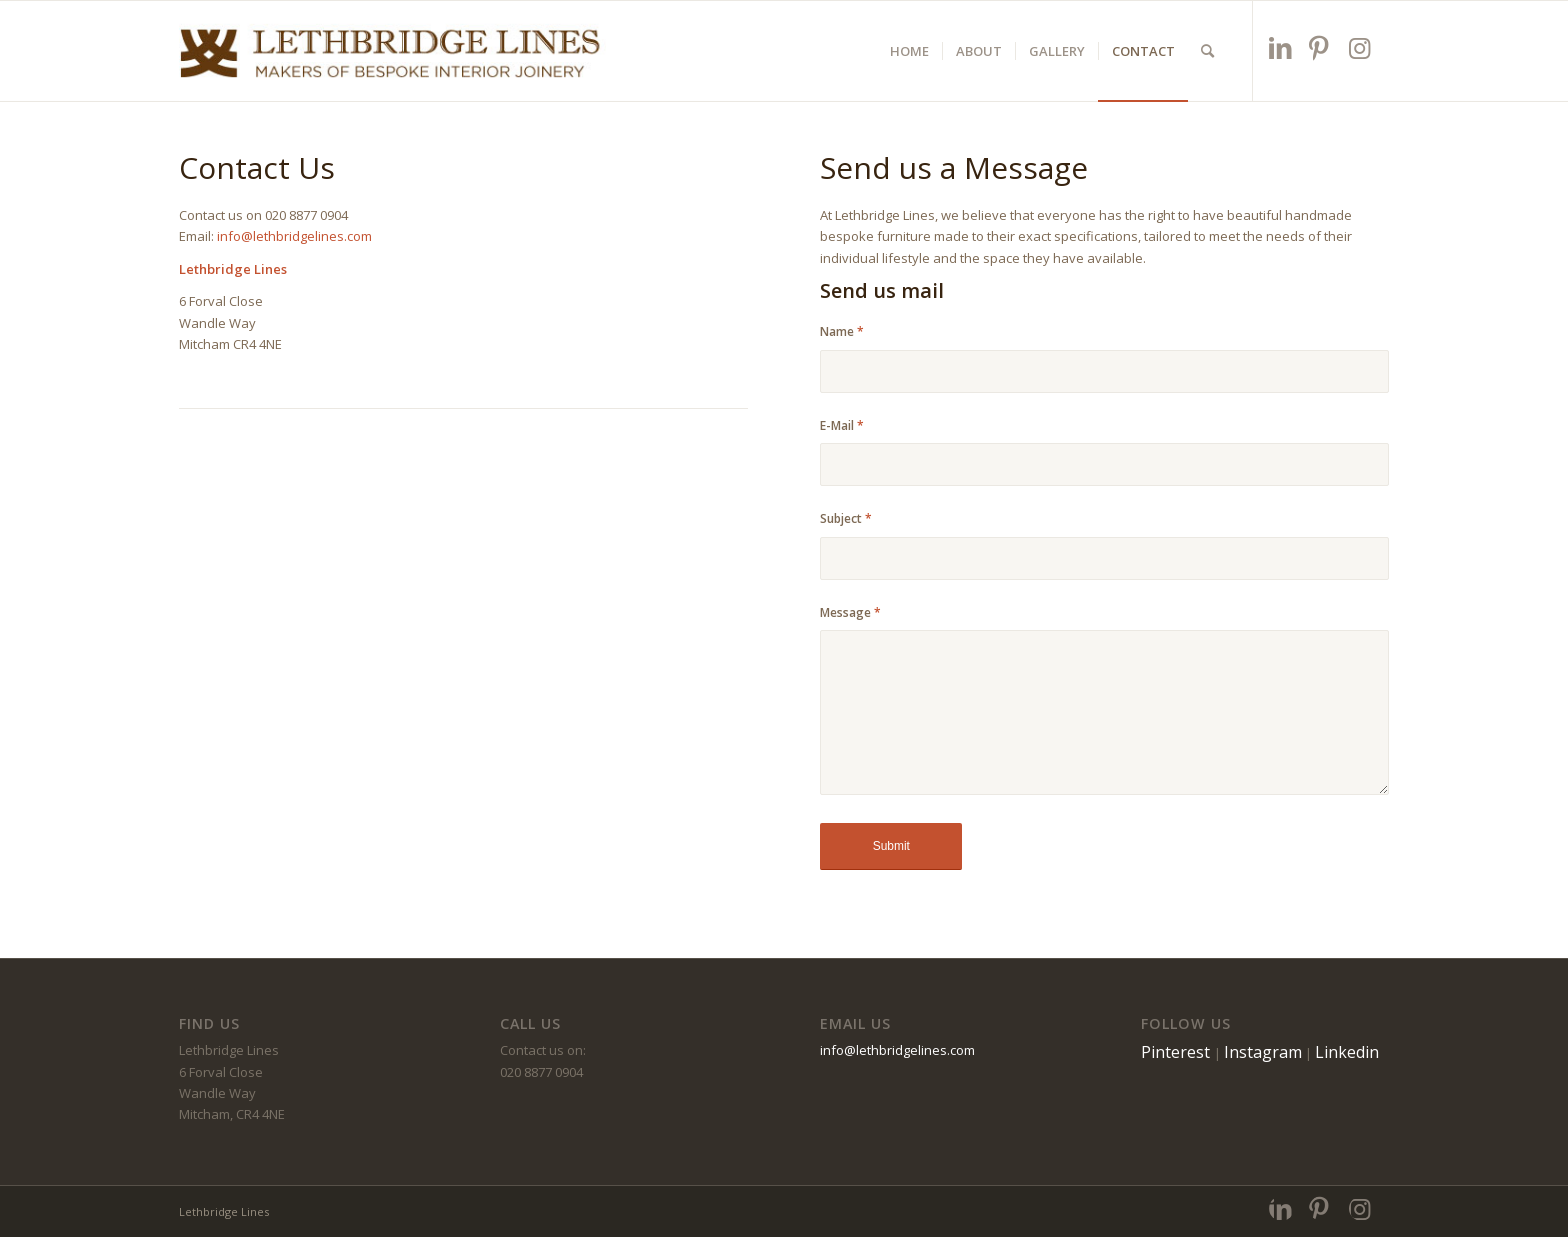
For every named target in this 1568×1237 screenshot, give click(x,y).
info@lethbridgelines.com (294, 236)
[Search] (1207, 51)
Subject (846, 518)
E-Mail (842, 425)
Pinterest (1177, 1052)
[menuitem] (909, 51)
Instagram (1263, 1052)
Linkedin (1347, 1052)
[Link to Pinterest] (1321, 47)
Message (850, 612)
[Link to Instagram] (1361, 47)
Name (842, 331)
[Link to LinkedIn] (1281, 47)
